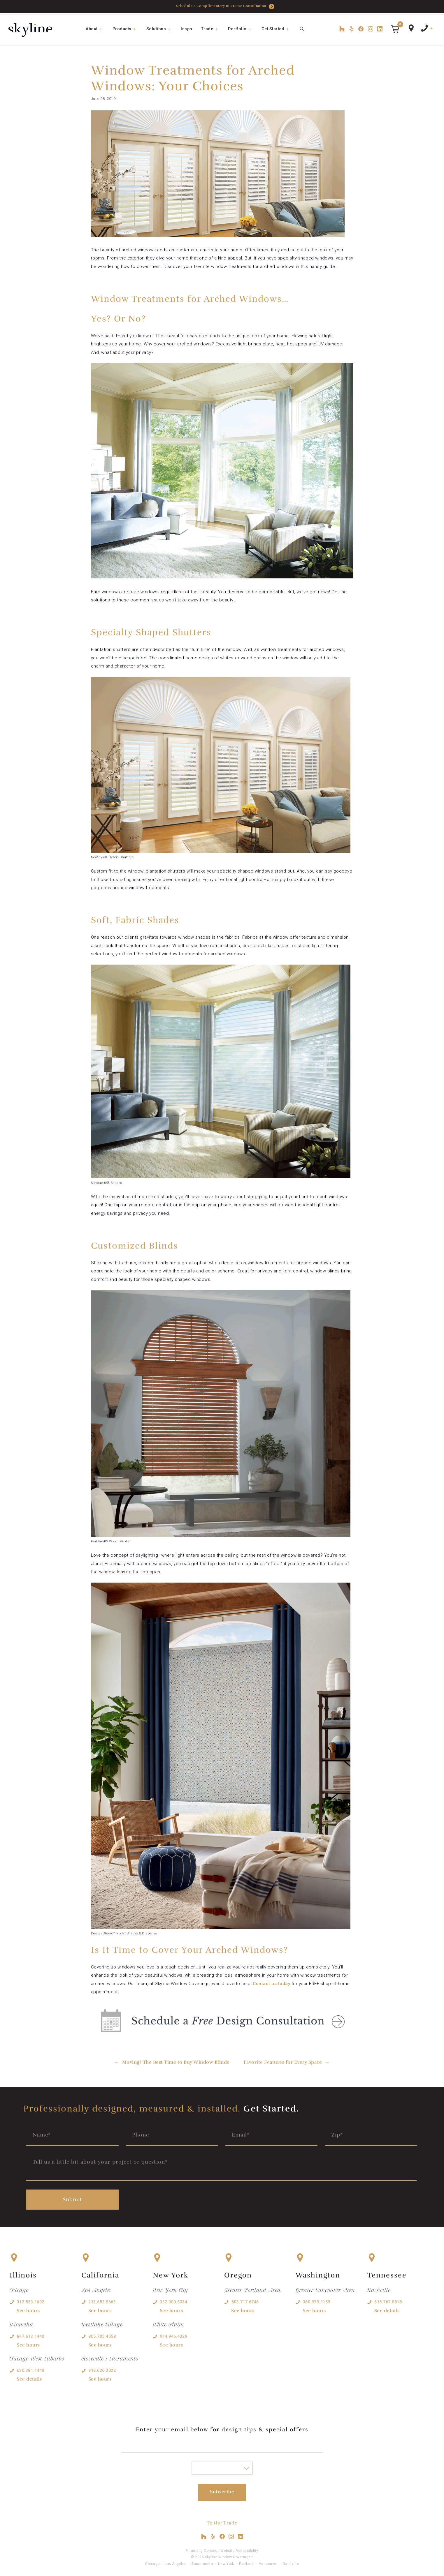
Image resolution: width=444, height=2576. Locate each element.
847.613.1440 (30, 2333)
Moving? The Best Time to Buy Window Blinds (175, 2062)
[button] (395, 29)
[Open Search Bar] (302, 29)
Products (127, 29)
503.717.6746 (245, 2299)
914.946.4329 (173, 2333)
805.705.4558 (102, 2333)
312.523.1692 (30, 2299)
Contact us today (271, 1983)
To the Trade (222, 2520)
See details (29, 2376)
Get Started (278, 29)
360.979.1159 (316, 2299)
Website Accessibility (239, 2548)
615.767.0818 (388, 2299)
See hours (28, 2308)
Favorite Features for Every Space (283, 2062)
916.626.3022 (102, 2367)
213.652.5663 (102, 2299)
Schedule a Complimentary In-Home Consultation (225, 7)
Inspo (186, 29)
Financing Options (201, 2548)
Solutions (161, 29)
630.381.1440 (30, 2367)
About (97, 29)
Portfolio (242, 29)
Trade (212, 29)
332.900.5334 (173, 2299)
